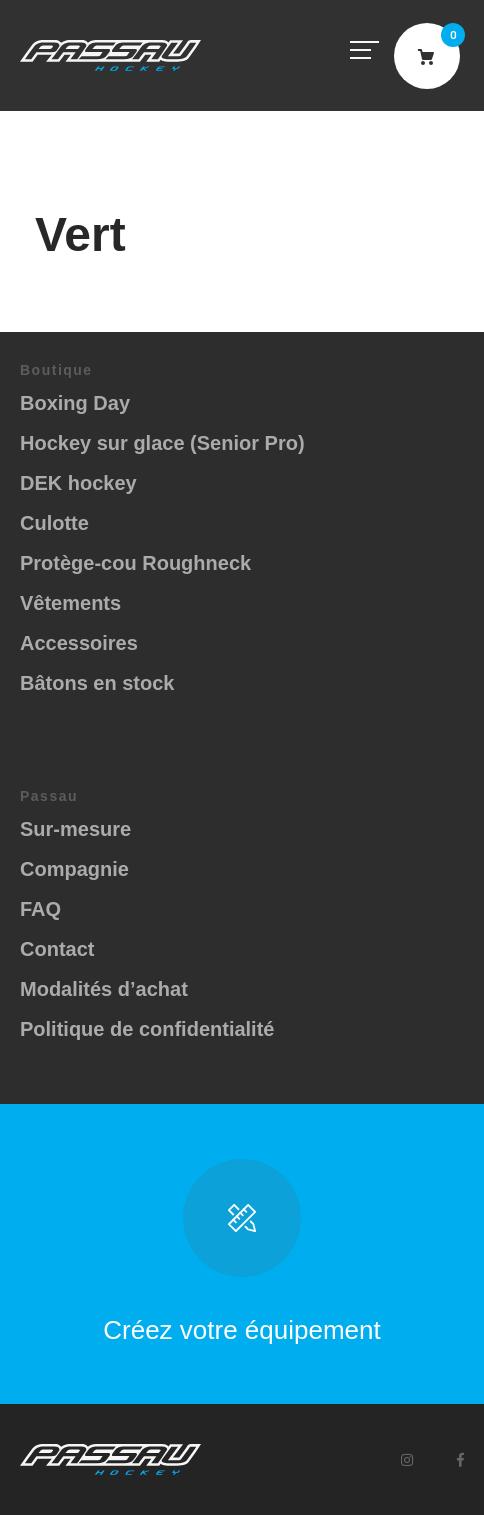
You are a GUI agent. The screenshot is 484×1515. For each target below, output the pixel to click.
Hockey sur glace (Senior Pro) (162, 443)
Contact (57, 949)
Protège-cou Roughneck (135, 563)
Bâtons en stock (97, 683)
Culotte (54, 523)
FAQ (40, 909)
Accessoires (79, 643)
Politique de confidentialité (147, 1029)
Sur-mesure (75, 829)
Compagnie (74, 869)
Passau (110, 55)
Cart (427, 56)
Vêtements (70, 603)
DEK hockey (78, 483)
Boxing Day (75, 403)
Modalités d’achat (104, 989)
